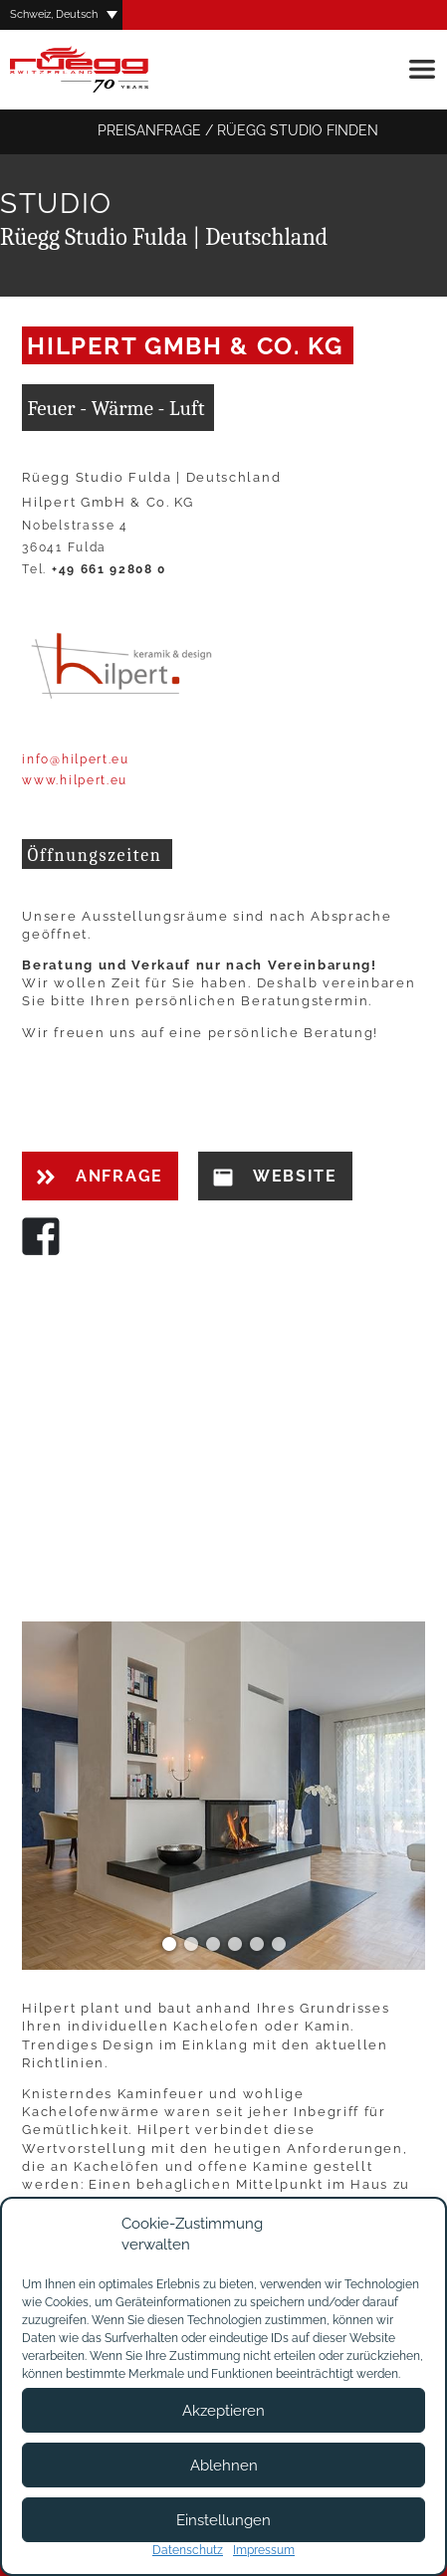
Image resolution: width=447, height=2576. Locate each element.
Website (275, 1176)
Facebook (41, 1236)
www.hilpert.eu (74, 780)
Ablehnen (224, 2465)
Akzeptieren (223, 2411)
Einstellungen (223, 2520)
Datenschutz (187, 2550)
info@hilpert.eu (75, 759)
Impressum (264, 2550)
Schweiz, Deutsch (54, 14)
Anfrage (99, 1176)
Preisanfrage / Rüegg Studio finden (223, 131)
